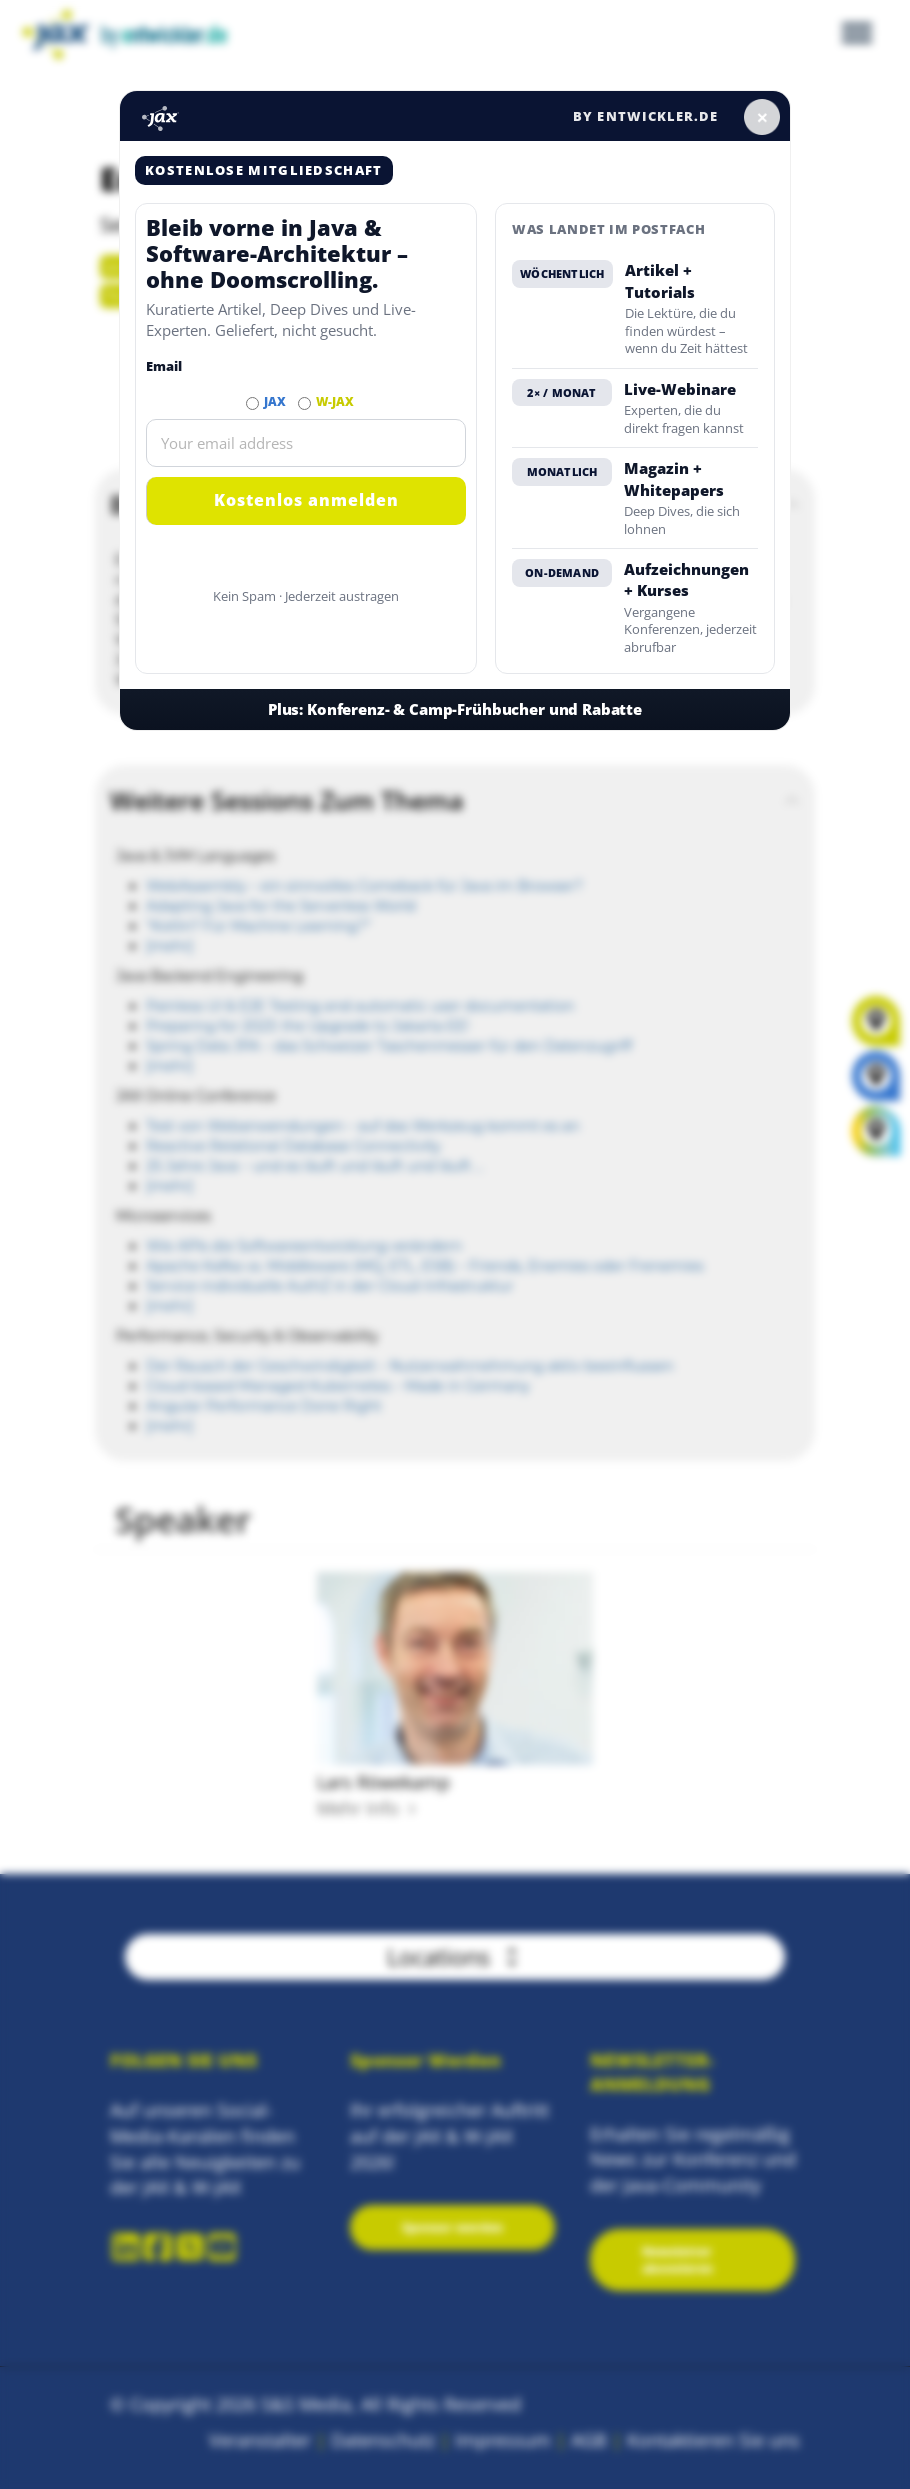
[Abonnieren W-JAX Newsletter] (304, 403)
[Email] (306, 443)
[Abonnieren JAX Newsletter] (252, 403)
